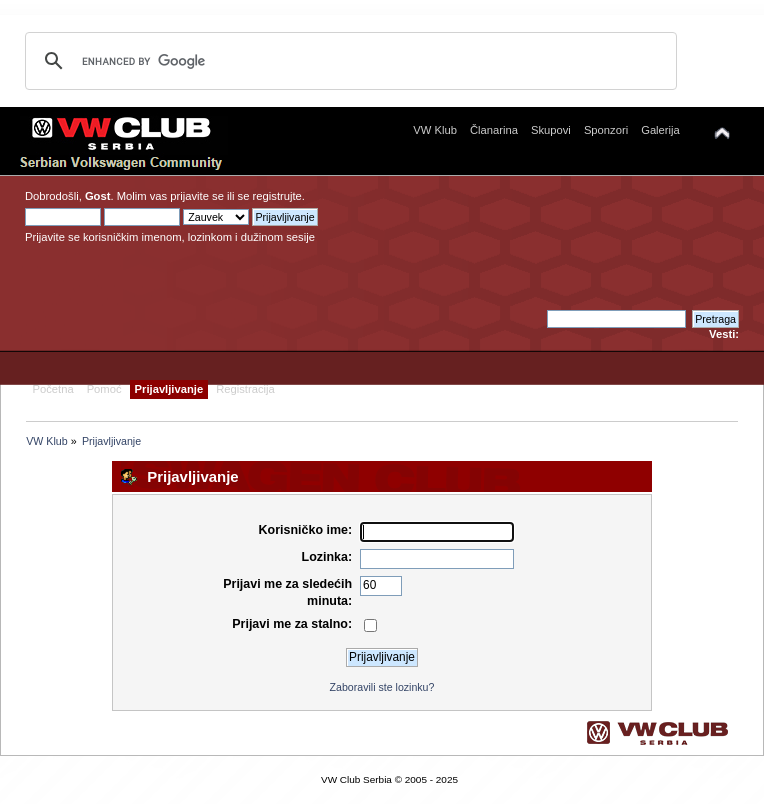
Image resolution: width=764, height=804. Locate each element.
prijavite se (197, 196)
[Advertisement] (543, 247)
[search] (348, 61)
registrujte (277, 196)
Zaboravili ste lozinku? (382, 687)
